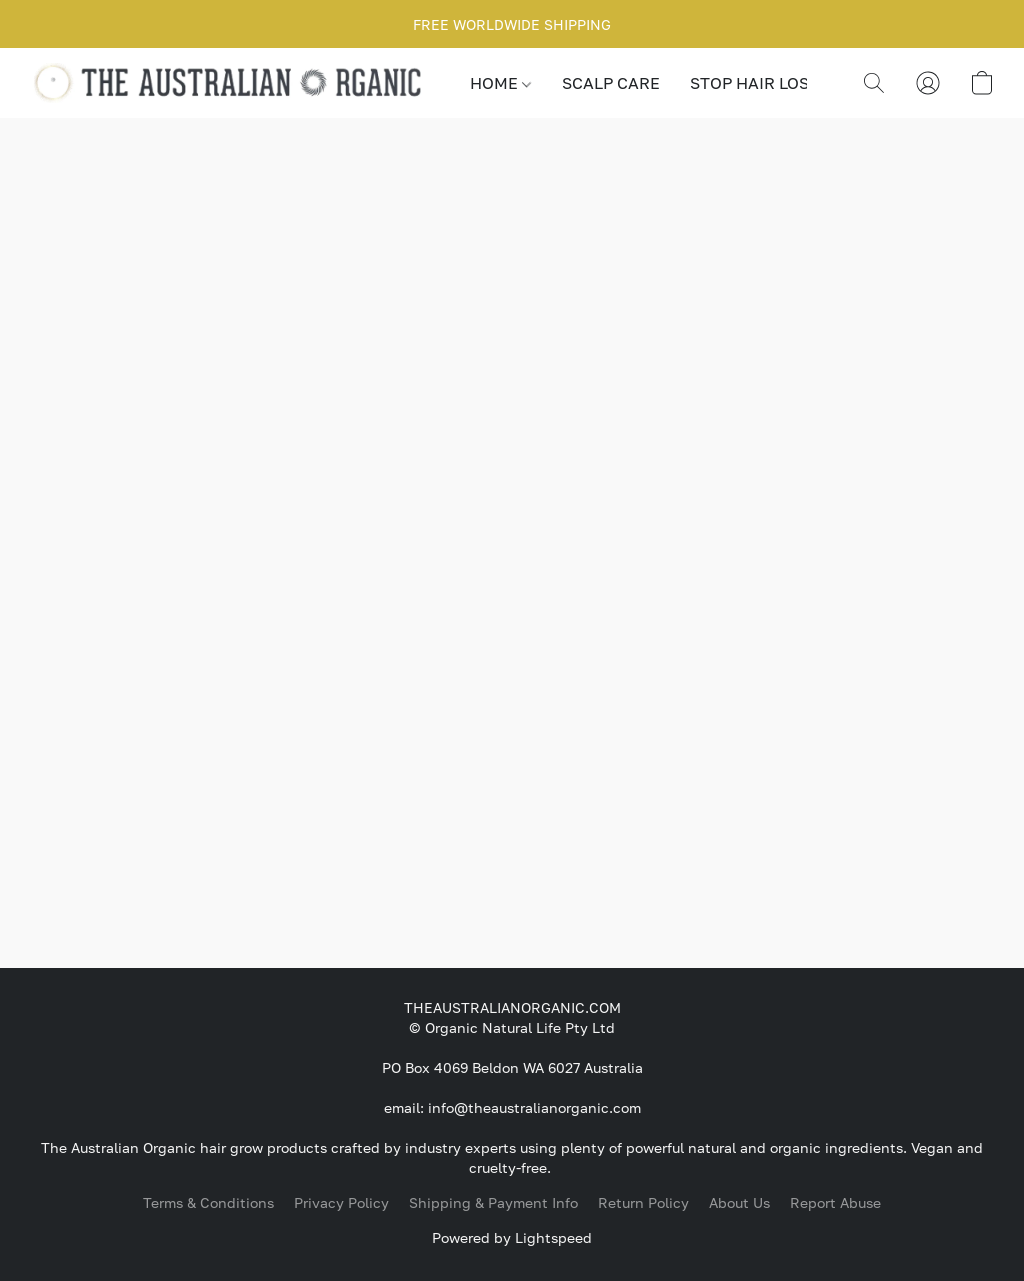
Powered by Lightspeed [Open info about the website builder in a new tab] (512, 1237)
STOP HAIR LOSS (754, 83)
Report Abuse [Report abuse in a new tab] (835, 1202)
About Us (739, 1202)
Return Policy (643, 1202)
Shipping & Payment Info (493, 1202)
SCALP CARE (611, 83)
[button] (230, 83)
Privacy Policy (341, 1202)
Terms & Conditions (208, 1202)
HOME (500, 83)
